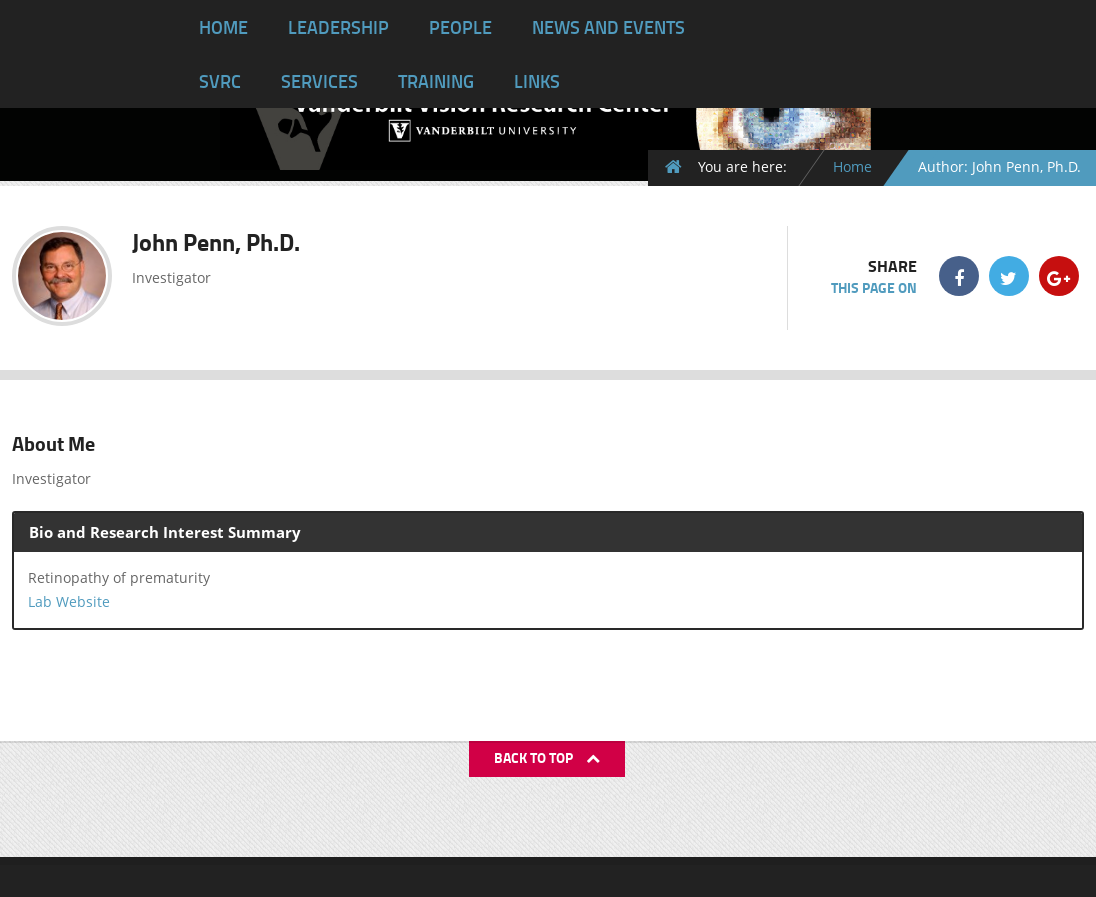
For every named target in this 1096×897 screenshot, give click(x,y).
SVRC (220, 81)
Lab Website (69, 601)
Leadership (338, 27)
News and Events (608, 27)
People (460, 27)
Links (537, 81)
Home (223, 27)
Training (436, 81)
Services (319, 81)
